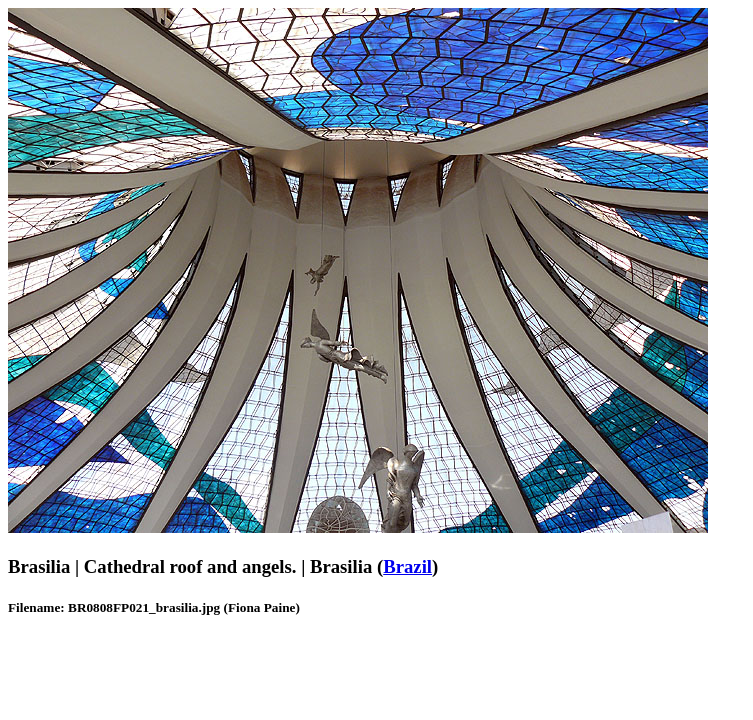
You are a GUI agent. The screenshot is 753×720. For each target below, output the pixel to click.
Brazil (407, 566)
